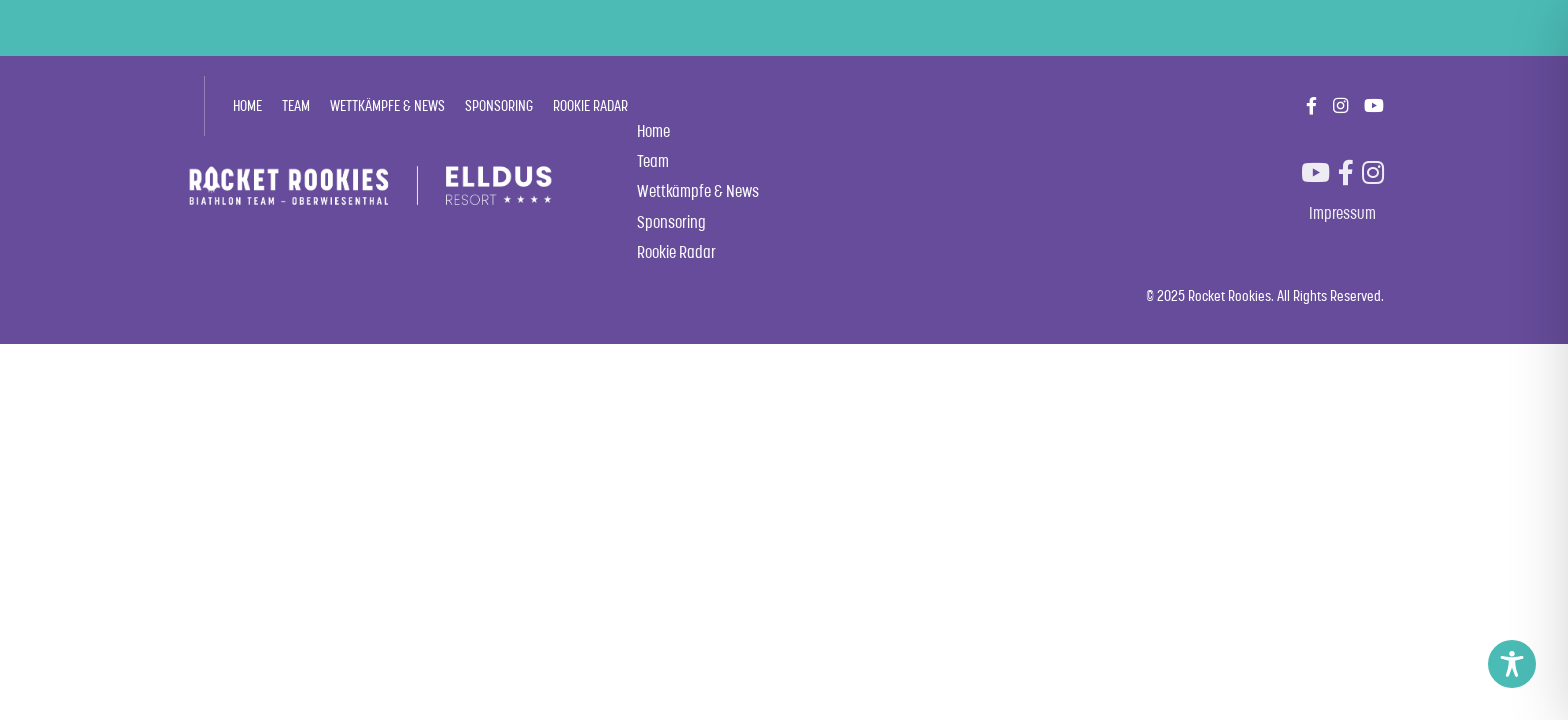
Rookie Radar (590, 105)
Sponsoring (499, 105)
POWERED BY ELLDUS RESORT (784, 27)
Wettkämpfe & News (387, 105)
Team (296, 105)
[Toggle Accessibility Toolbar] (1512, 664)
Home (247, 105)
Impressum (1342, 213)
